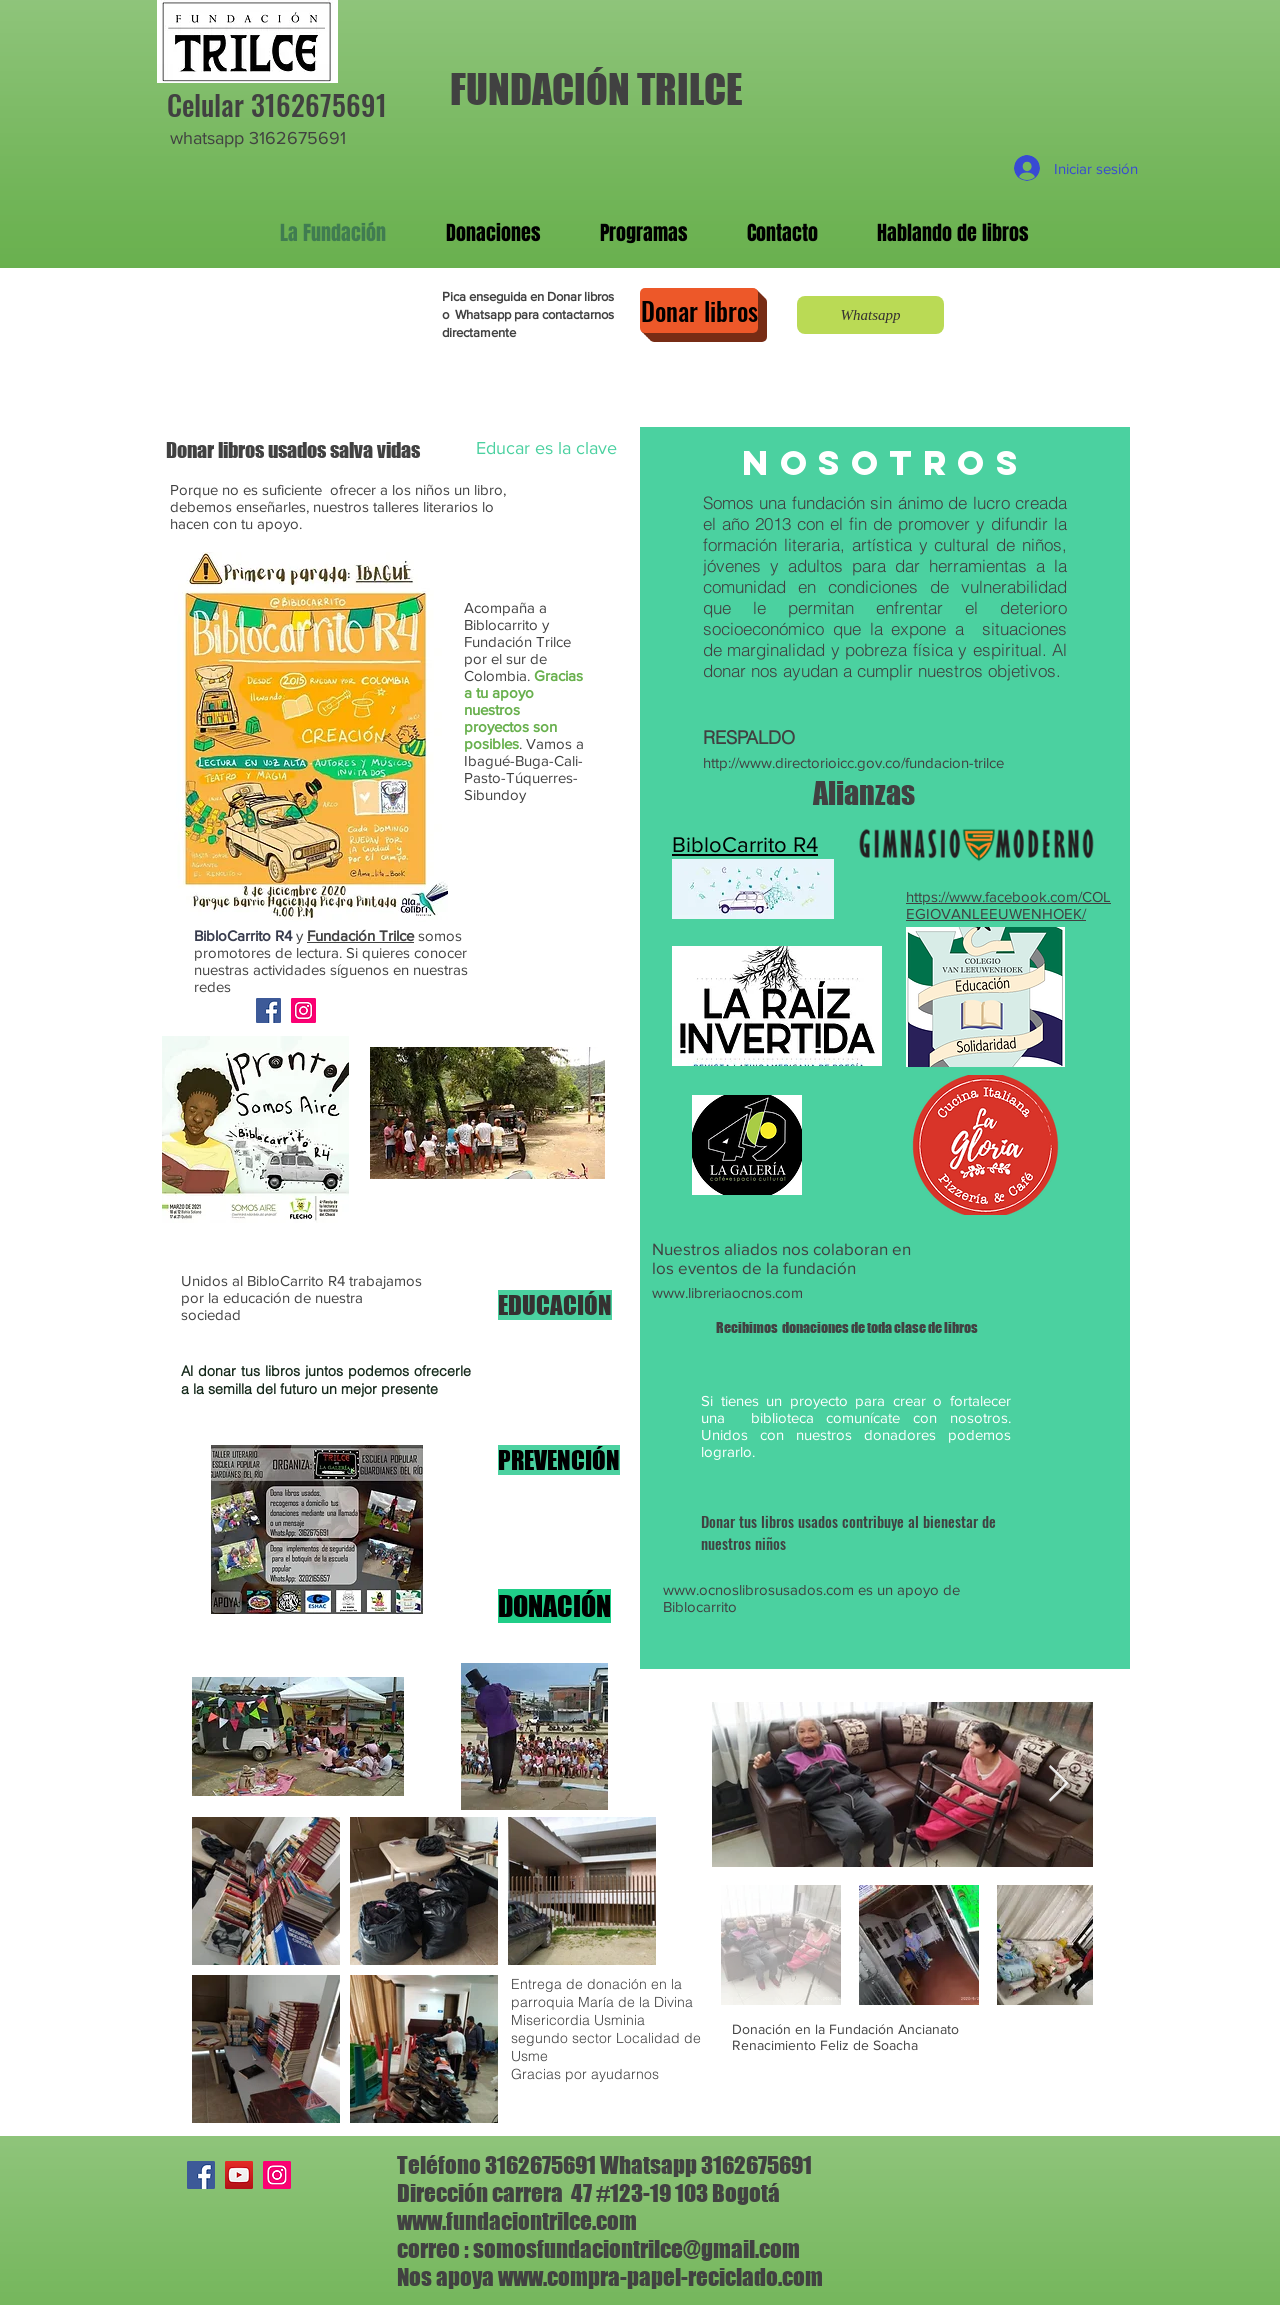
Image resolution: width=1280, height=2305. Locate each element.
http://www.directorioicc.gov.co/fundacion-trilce (853, 762)
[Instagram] (303, 1010)
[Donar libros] (699, 310)
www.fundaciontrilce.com (517, 2221)
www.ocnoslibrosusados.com (758, 1589)
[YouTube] (239, 2175)
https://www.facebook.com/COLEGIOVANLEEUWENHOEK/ (1008, 905)
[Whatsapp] (870, 315)
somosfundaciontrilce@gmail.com (636, 2249)
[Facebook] (268, 1010)
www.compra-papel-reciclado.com (660, 2277)
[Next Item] (1058, 1784)
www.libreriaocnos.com (727, 1292)
